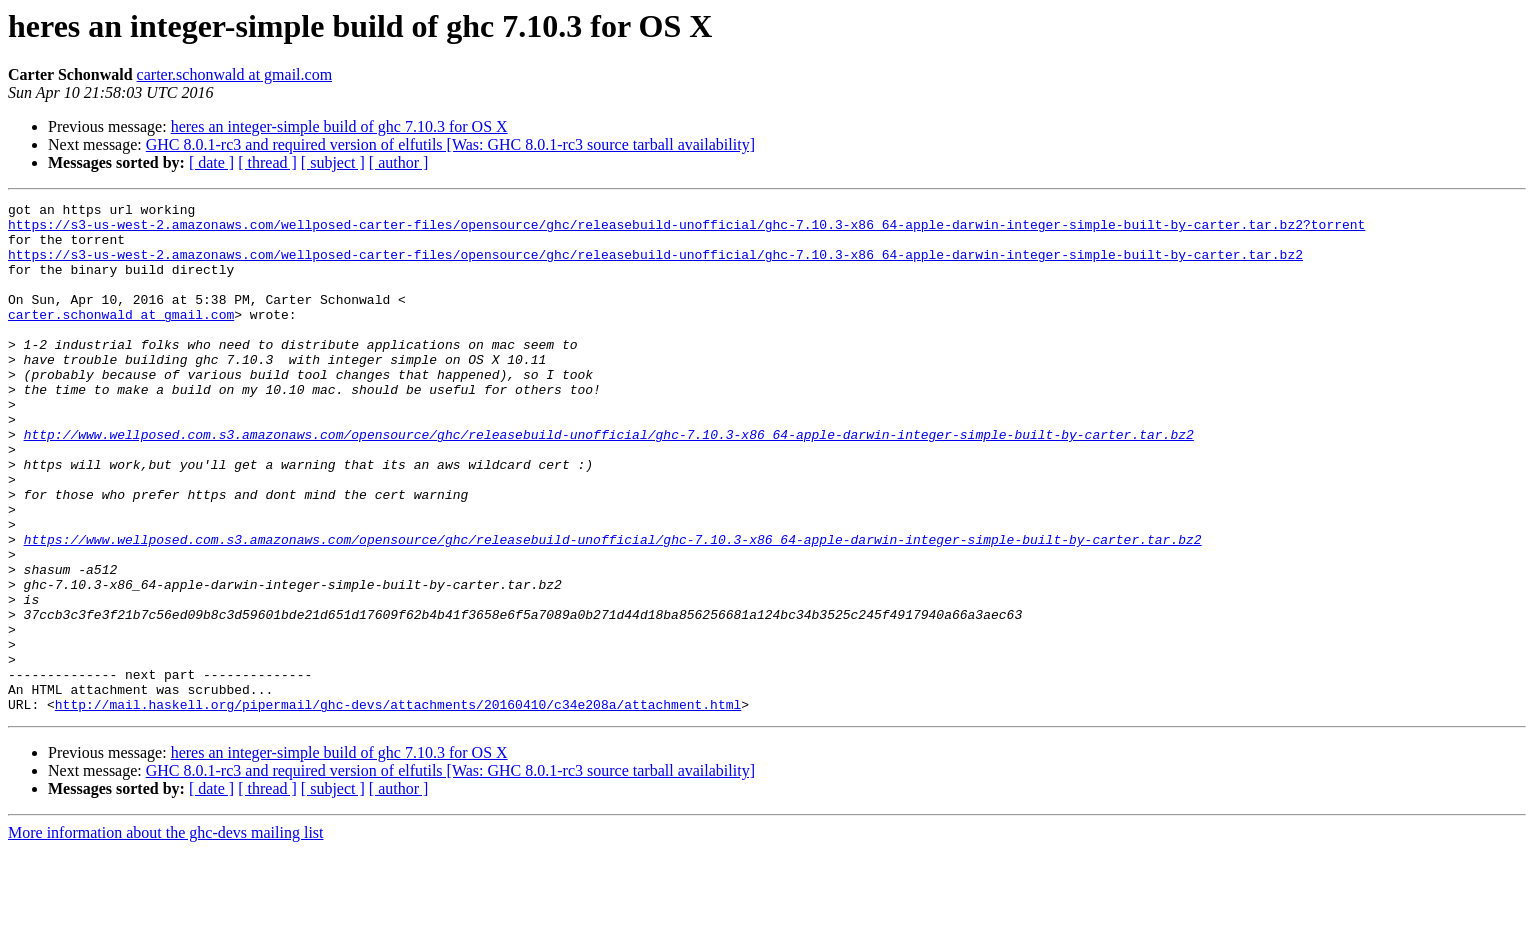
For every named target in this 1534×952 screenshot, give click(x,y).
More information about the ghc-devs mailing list (166, 934)
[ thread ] (267, 162)
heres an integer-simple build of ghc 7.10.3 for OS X (339, 126)
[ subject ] (333, 162)
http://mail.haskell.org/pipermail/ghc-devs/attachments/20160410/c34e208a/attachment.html (398, 806)
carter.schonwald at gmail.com (234, 74)
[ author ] (399, 162)
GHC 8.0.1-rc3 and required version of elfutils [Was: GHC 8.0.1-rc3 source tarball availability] (450, 144)
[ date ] (211, 162)
